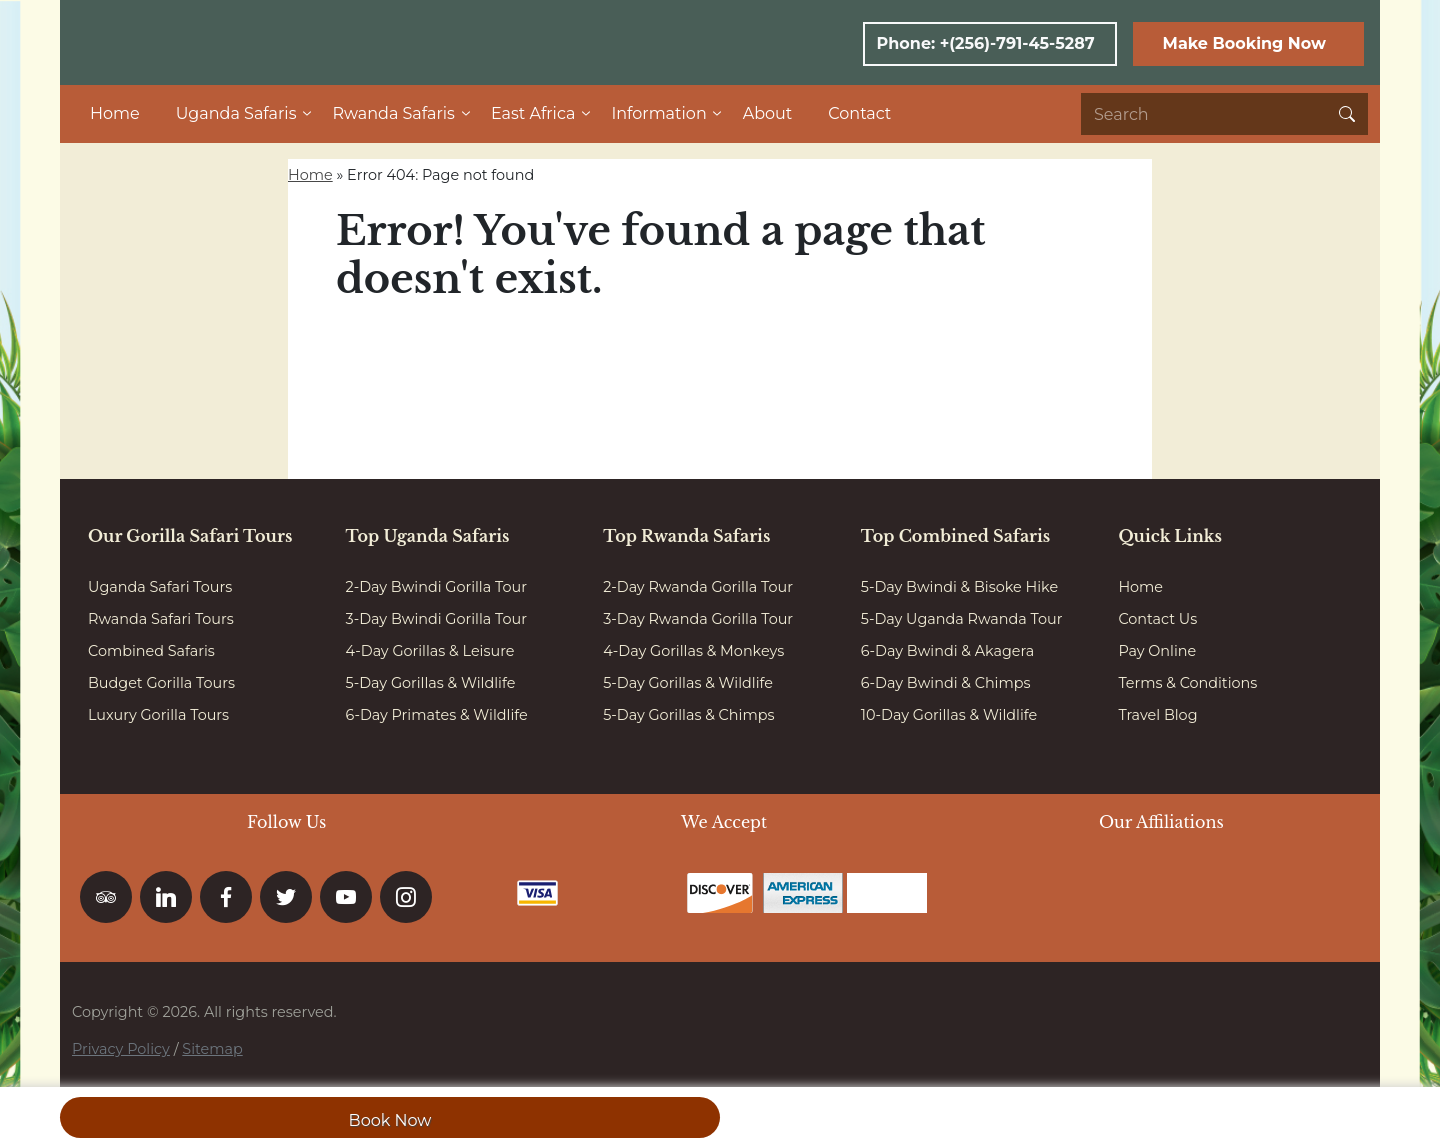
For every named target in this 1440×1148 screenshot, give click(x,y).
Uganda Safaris (236, 113)
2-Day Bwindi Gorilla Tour (436, 587)
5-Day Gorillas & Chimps (688, 715)
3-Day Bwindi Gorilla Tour (436, 619)
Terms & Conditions (1187, 683)
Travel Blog (1157, 715)
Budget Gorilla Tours (161, 683)
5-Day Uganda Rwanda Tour (962, 619)
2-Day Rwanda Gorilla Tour (698, 587)
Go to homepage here (475, 354)
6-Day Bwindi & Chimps (946, 683)
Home (115, 113)
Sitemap (212, 1049)
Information (658, 113)
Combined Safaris (151, 651)
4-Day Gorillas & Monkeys (693, 651)
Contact (859, 113)
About (768, 113)
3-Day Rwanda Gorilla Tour (698, 619)
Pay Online (1157, 651)
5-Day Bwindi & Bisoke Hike (959, 587)
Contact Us (1157, 619)
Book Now (390, 1120)
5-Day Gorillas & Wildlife (431, 683)
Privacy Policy (121, 1049)
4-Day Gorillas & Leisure (430, 651)
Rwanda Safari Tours (161, 619)
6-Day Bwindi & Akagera (947, 651)
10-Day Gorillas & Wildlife (949, 715)
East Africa (533, 113)
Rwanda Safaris (393, 113)
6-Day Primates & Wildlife (437, 715)
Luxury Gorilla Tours (158, 715)
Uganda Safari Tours (160, 587)
